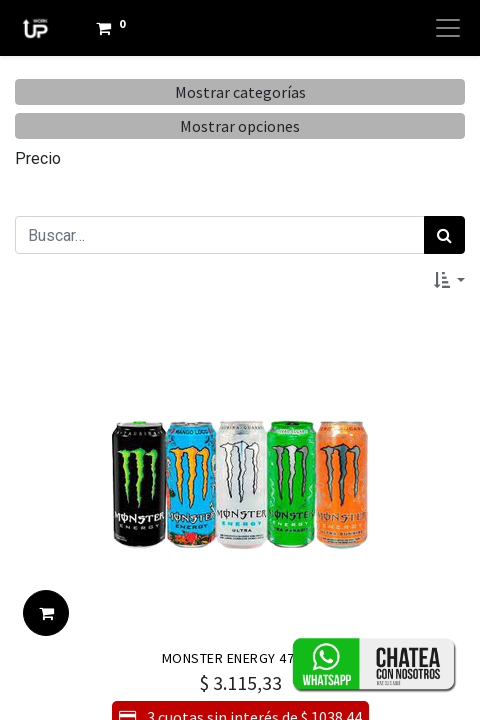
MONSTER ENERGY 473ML (240, 658)
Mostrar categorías (240, 92)
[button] (449, 280)
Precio (38, 158)
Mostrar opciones (240, 126)
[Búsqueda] (444, 235)
